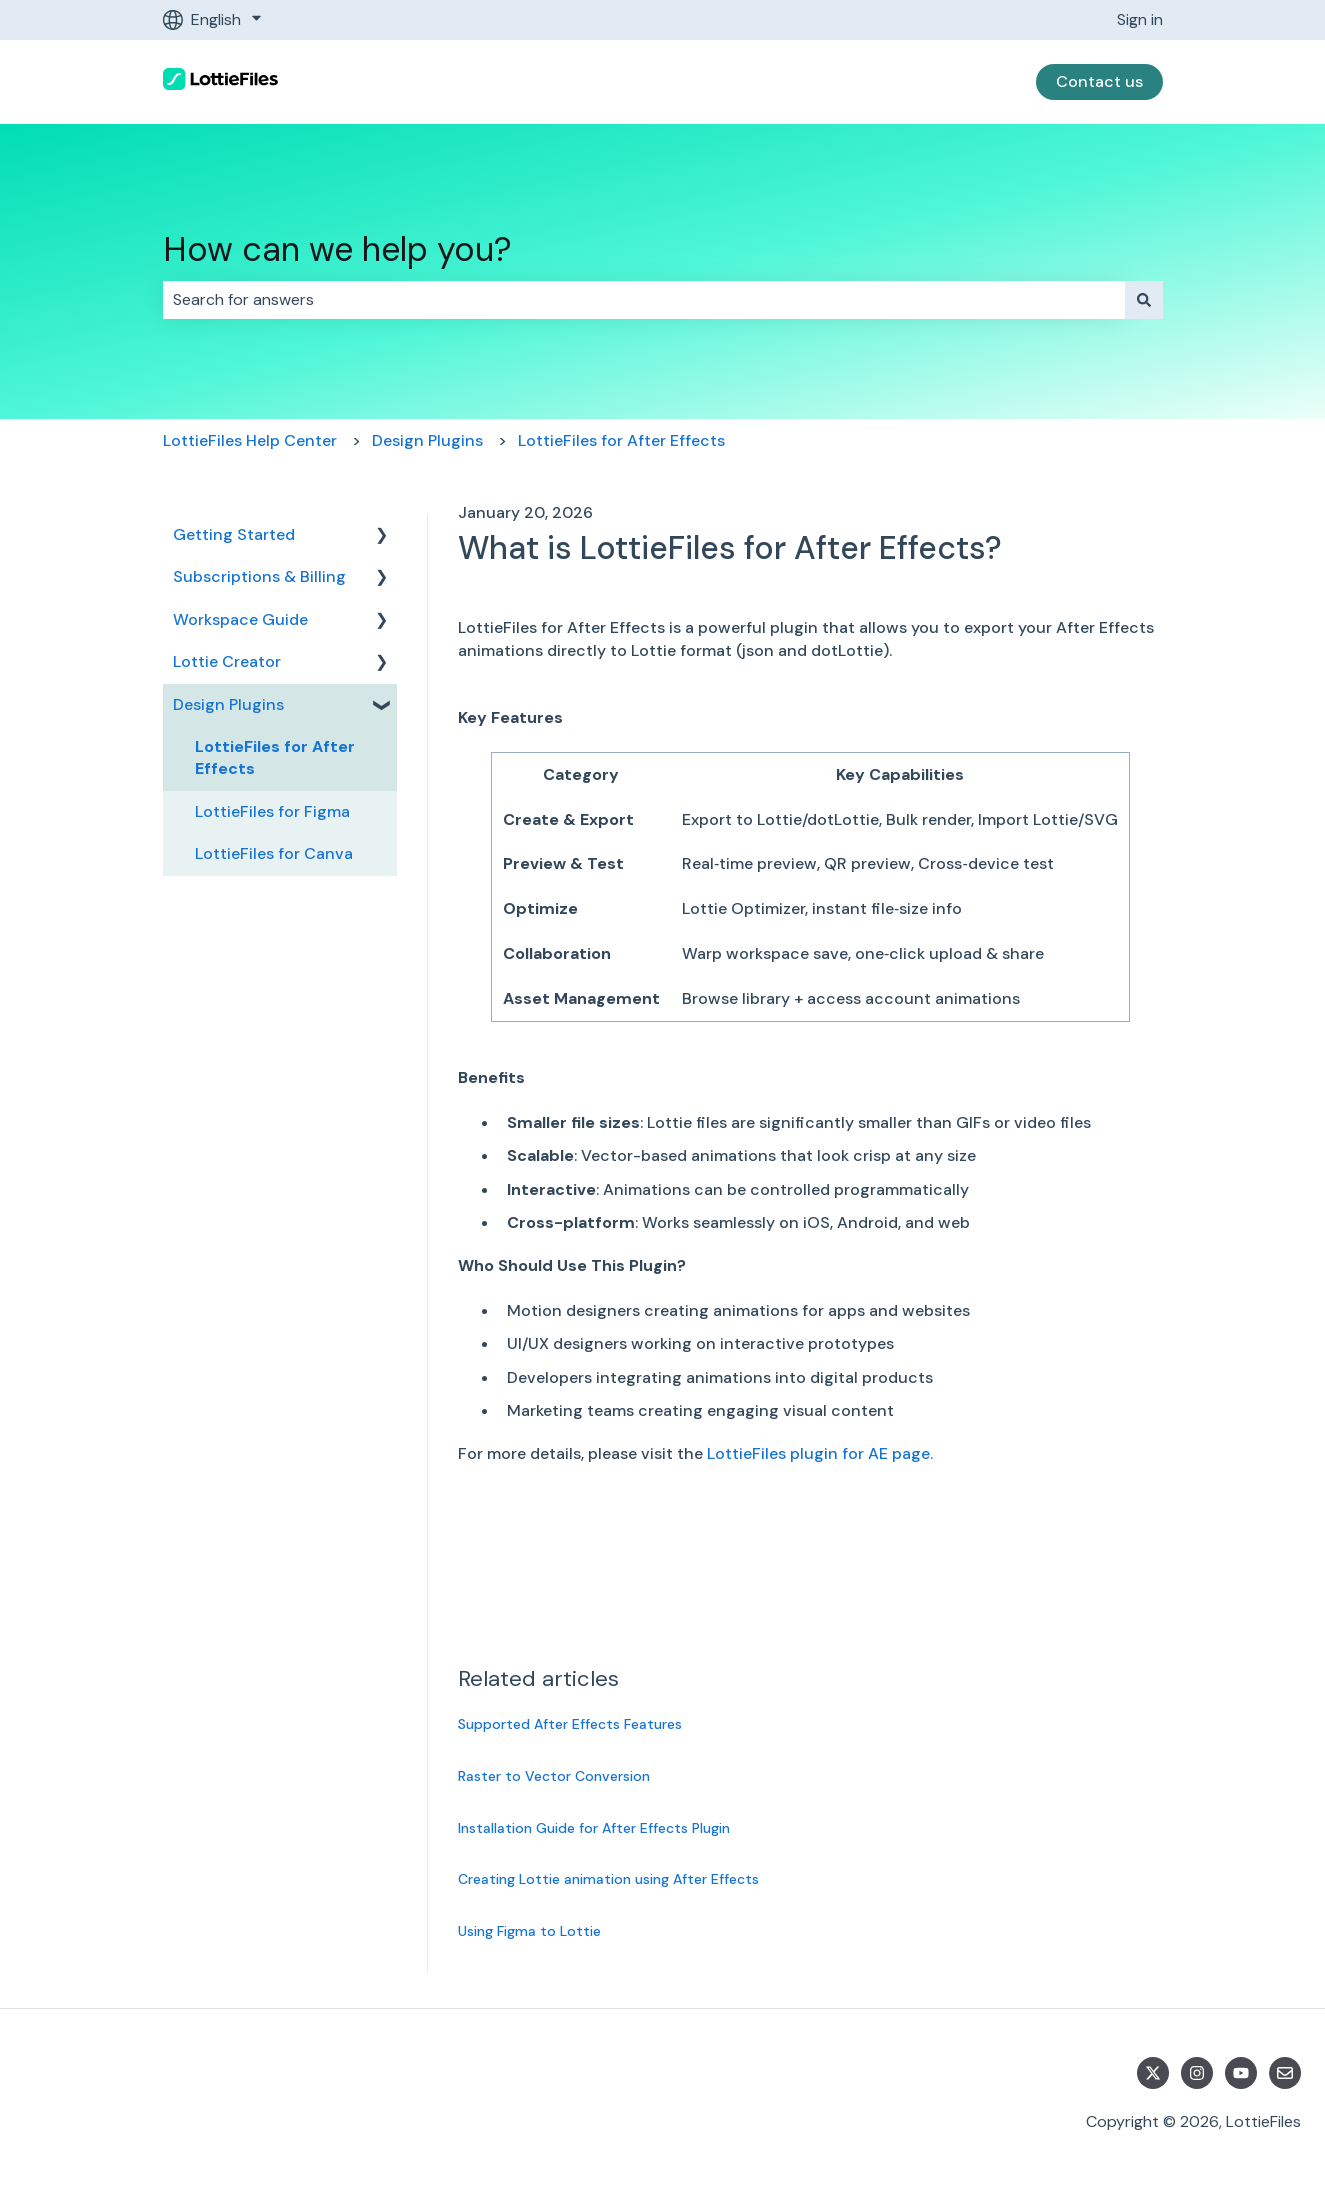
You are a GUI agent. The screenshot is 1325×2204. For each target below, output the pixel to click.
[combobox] (644, 300)
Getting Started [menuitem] (234, 534)
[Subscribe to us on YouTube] (1241, 2073)
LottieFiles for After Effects (621, 440)
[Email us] (1285, 2073)
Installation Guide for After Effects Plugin (594, 1828)
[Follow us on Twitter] (1153, 2073)
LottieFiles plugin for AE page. (820, 1453)
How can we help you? (337, 249)
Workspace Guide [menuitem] (240, 619)
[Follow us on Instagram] (1197, 2073)
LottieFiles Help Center (250, 440)
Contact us (1099, 81)
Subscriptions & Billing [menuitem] (259, 576)
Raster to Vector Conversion (554, 1776)
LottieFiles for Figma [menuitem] (272, 811)
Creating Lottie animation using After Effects (608, 1879)
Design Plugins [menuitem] (228, 704)
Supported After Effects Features (570, 1724)
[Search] (1144, 300)
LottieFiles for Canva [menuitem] (274, 853)
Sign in (1140, 19)
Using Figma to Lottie (529, 1931)
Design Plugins (427, 440)
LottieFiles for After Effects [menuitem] (275, 757)
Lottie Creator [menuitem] (227, 661)
